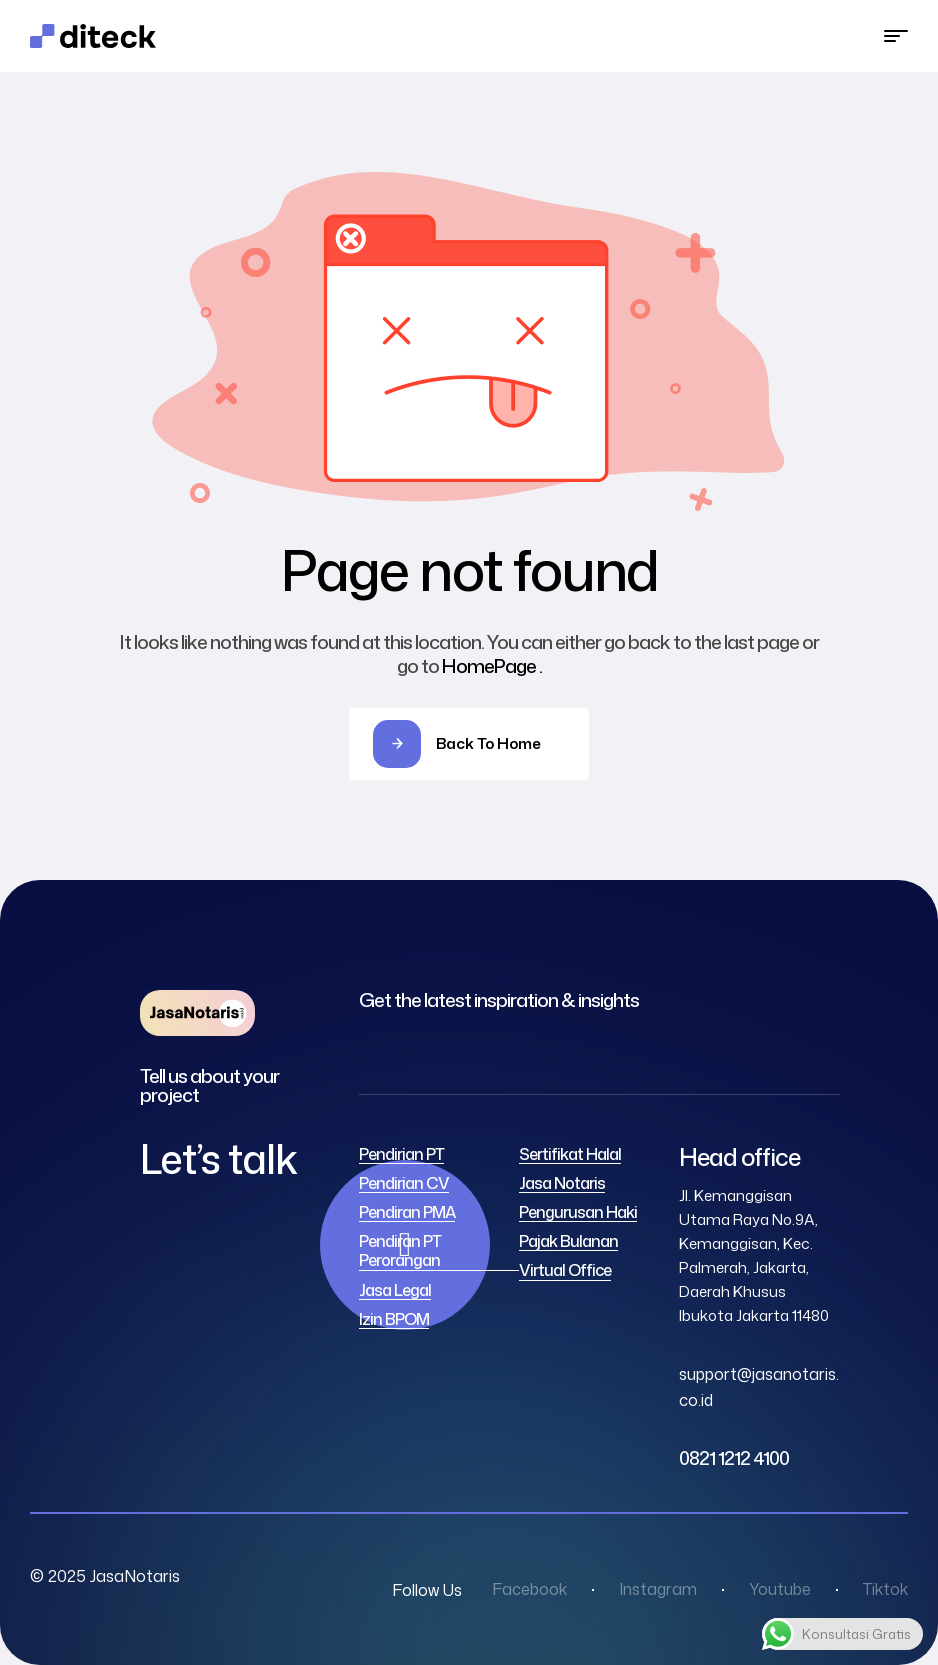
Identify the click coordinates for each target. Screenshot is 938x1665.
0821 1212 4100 (734, 1458)
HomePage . (492, 665)
